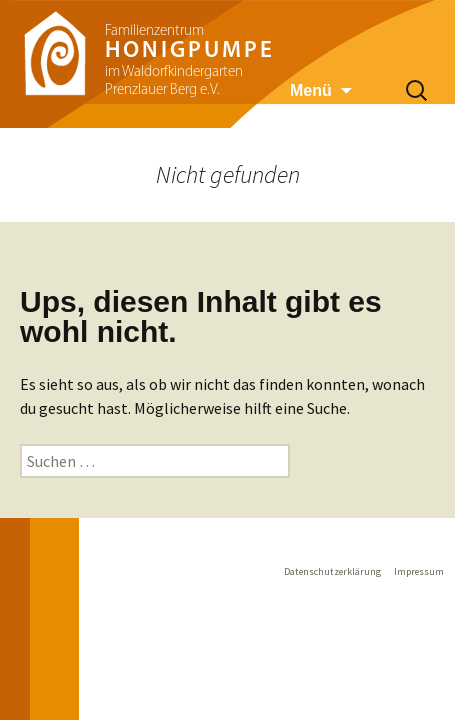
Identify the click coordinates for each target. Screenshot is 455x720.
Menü (311, 90)
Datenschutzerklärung (332, 571)
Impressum (419, 571)
